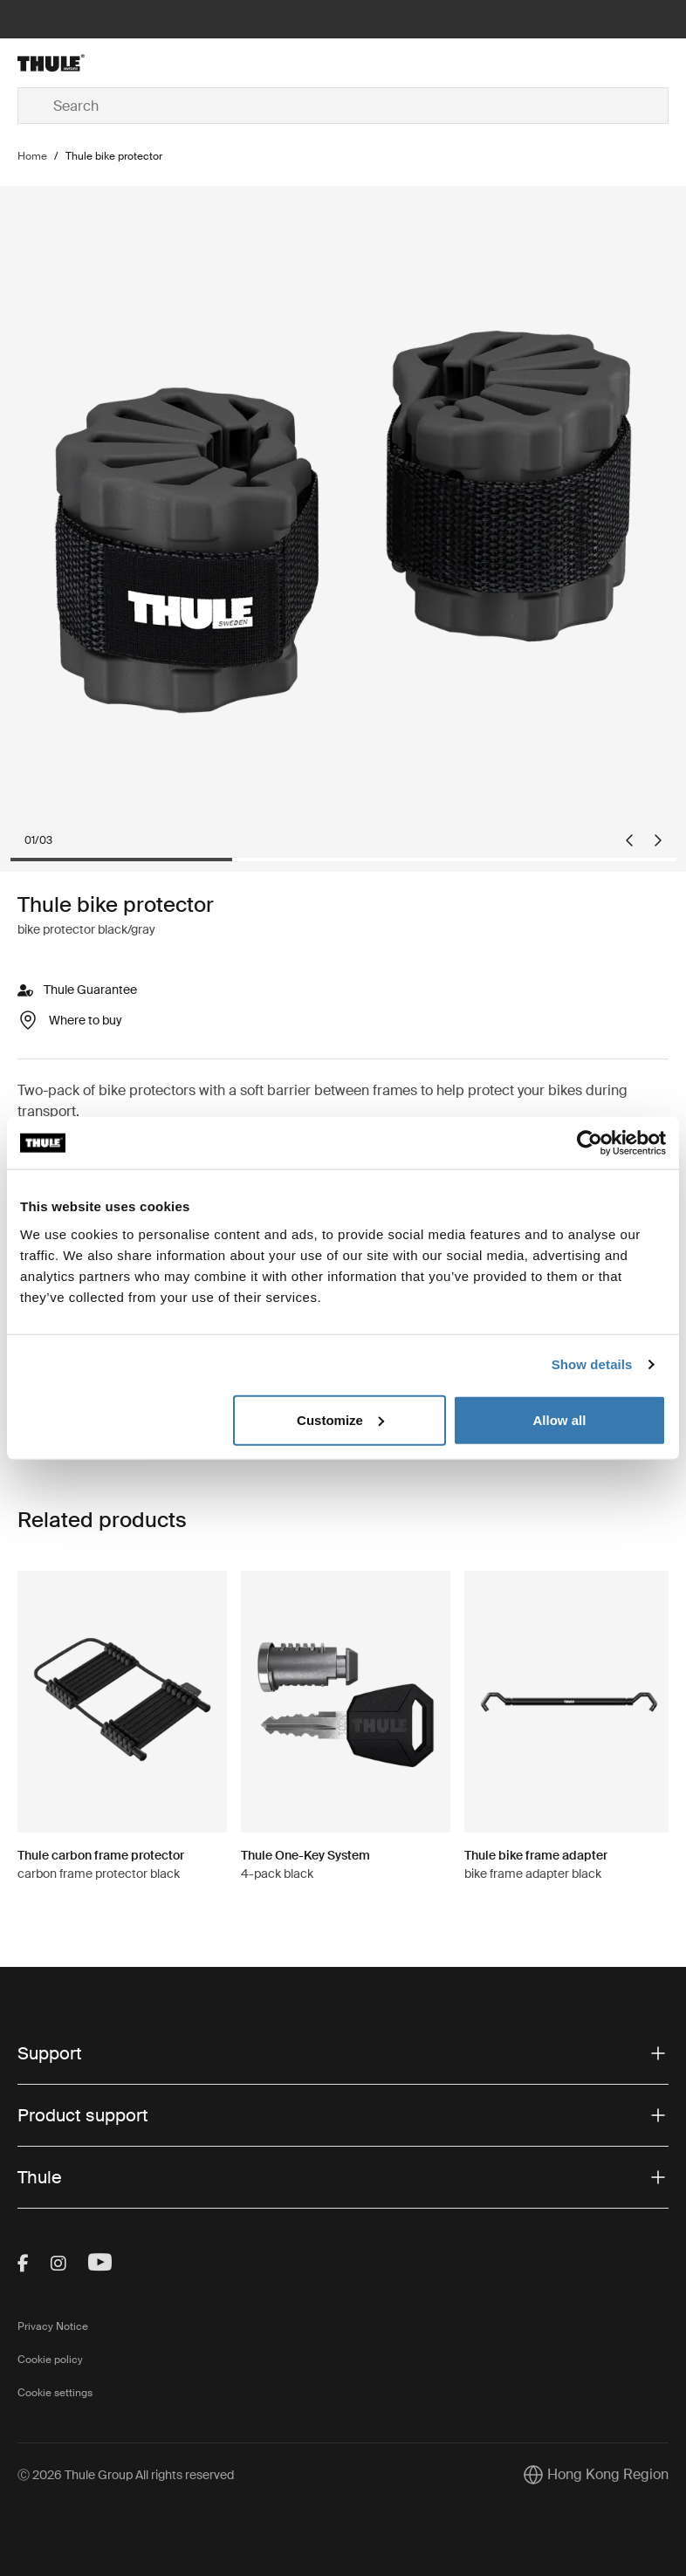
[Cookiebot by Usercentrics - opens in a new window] (589, 1143)
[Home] (126, 63)
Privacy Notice (52, 2326)
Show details (592, 1364)
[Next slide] (658, 840)
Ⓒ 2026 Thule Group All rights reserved (125, 2475)
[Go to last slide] (629, 840)
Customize (340, 1419)
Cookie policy (50, 2360)
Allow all (559, 1419)
